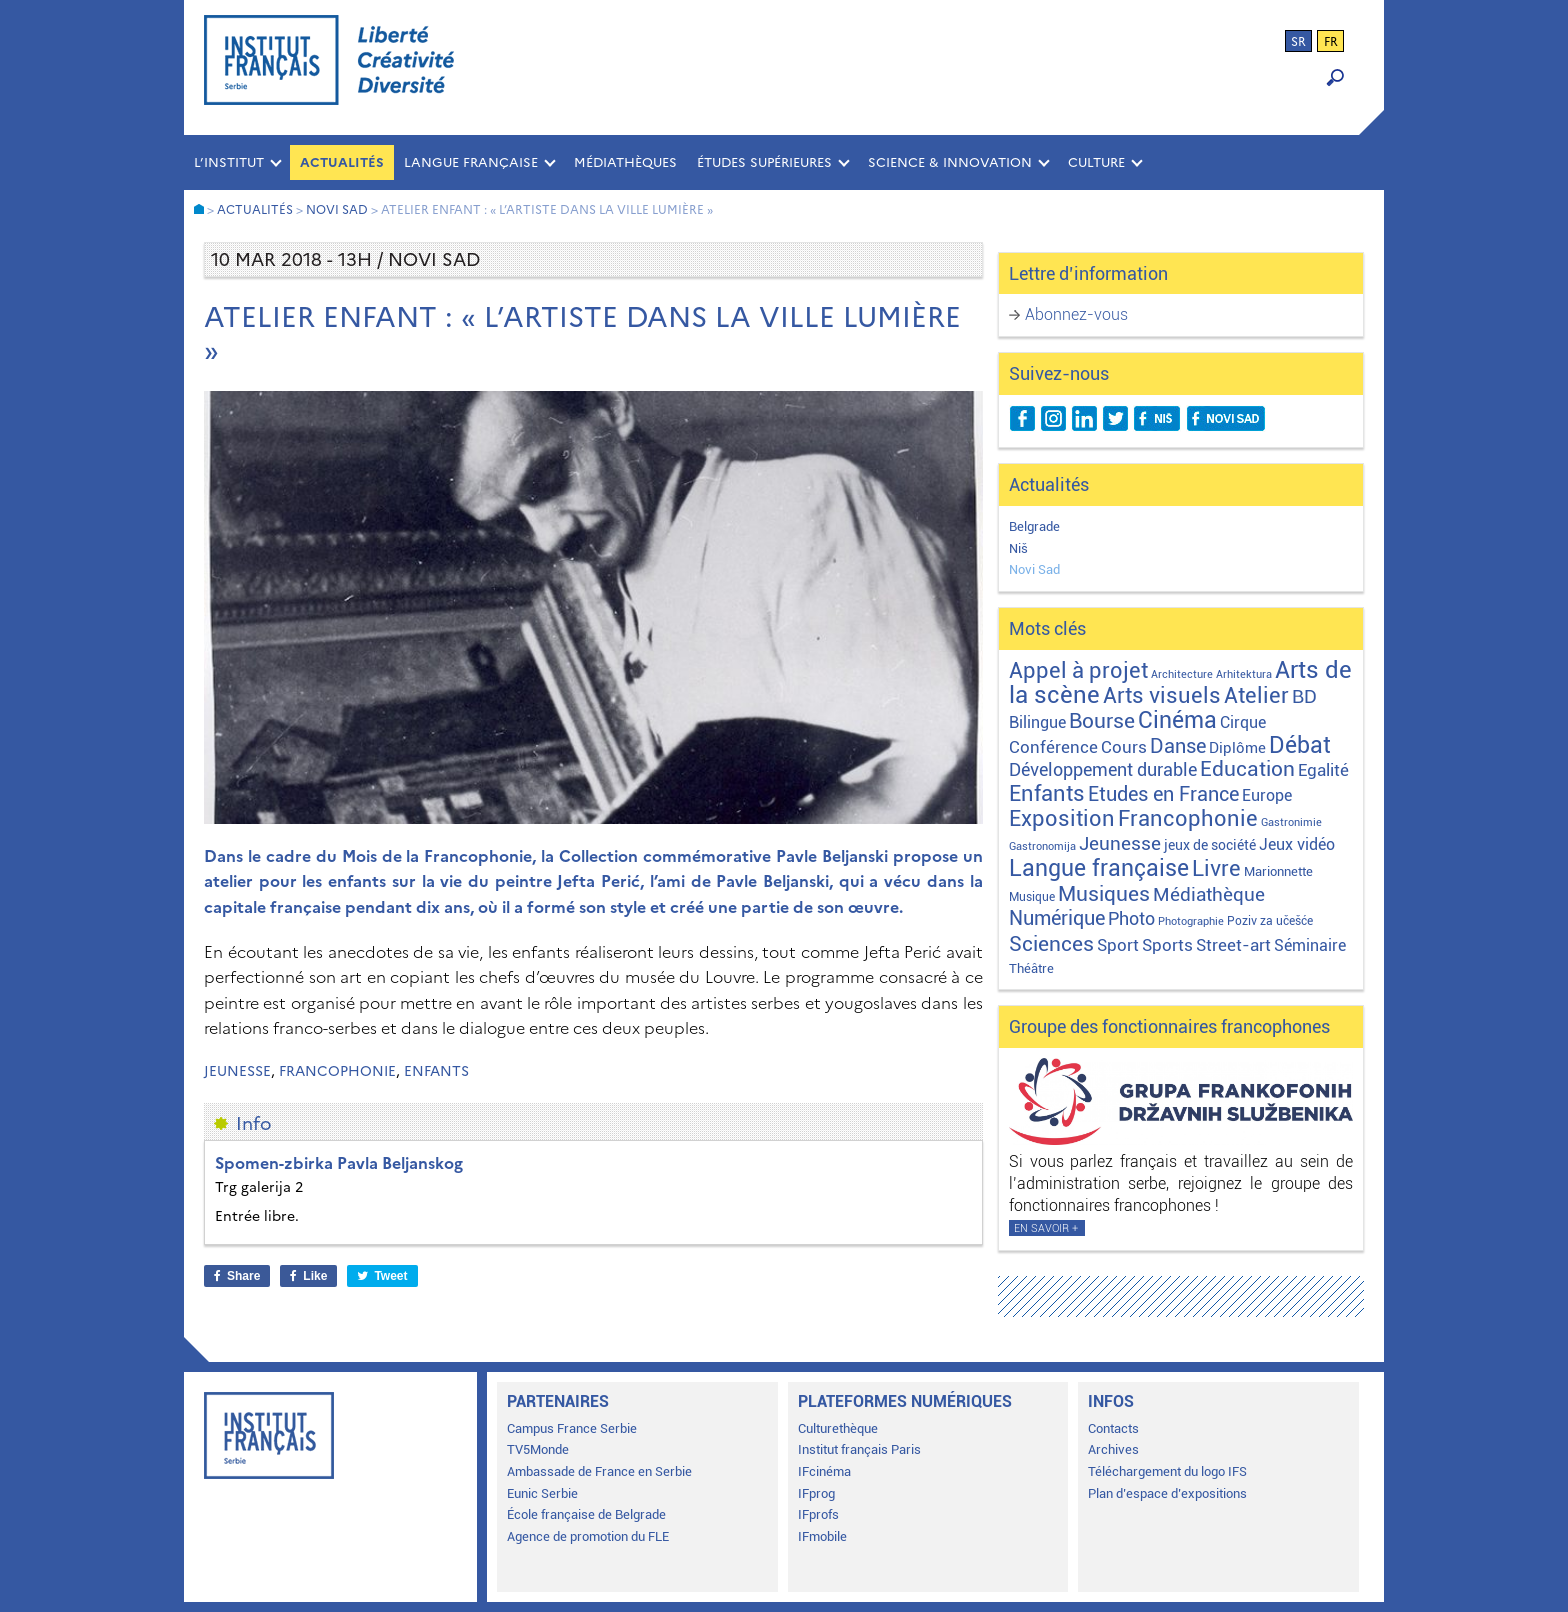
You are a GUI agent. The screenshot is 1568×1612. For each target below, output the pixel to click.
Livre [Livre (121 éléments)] (1216, 868)
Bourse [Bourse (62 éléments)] (1102, 721)
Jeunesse (237, 1071)
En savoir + (1046, 1228)
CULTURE (1096, 162)
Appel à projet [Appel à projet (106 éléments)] (1078, 670)
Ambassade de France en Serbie (599, 1471)
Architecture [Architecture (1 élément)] (1182, 674)
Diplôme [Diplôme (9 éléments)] (1237, 748)
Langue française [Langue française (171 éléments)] (1099, 868)
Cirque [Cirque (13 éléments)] (1243, 722)
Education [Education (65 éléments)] (1247, 769)
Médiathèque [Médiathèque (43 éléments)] (1209, 894)
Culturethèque (838, 1428)
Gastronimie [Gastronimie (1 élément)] (1291, 822)
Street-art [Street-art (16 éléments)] (1233, 945)
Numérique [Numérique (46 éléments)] (1057, 918)
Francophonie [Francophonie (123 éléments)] (1188, 818)
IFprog (816, 1493)
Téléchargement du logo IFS (1167, 1471)
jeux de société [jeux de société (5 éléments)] (1210, 845)
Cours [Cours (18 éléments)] (1124, 747)
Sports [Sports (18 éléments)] (1167, 945)
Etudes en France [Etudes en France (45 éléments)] (1163, 794)
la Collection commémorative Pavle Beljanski (714, 856)
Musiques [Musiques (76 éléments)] (1104, 893)
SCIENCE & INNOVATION (950, 162)
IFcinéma (824, 1471)
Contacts (1113, 1428)
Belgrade (1034, 526)
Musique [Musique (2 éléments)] (1032, 897)
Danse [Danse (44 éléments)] (1178, 746)
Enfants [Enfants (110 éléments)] (1047, 793)
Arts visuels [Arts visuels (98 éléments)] (1162, 695)
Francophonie (337, 1071)
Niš (1018, 548)
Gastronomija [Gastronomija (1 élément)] (1042, 846)
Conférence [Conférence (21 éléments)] (1053, 747)
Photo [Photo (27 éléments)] (1131, 918)
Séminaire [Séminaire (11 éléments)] (1310, 945)
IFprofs (818, 1514)
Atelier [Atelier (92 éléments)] (1256, 695)
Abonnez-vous (1076, 314)
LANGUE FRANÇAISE (471, 162)
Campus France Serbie (572, 1428)
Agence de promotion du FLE (588, 1536)
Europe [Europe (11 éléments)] (1267, 795)
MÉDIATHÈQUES (625, 162)
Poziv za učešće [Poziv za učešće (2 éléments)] (1270, 921)
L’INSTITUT (229, 162)
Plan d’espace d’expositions (1167, 1493)
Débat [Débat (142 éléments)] (1300, 745)
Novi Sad (1034, 569)
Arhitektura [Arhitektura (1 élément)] (1244, 674)
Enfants (436, 1071)
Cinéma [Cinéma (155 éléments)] (1177, 720)
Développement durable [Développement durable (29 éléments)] (1103, 769)
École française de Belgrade (586, 1514)
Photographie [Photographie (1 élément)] (1191, 921)
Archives (1113, 1449)
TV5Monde (538, 1449)
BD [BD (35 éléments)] (1304, 696)
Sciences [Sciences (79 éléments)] (1051, 943)
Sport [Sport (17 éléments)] (1118, 945)
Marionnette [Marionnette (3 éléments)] (1278, 871)
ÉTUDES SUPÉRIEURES (764, 162)
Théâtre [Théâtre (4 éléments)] (1031, 968)
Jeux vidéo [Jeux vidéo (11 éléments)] (1297, 844)
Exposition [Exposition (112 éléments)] (1062, 818)
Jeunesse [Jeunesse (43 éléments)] (1120, 843)
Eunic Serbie (542, 1493)
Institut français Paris (859, 1449)
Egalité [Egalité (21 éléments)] (1323, 770)
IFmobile (822, 1536)
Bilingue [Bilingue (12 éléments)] (1037, 722)
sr (1298, 42)
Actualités (342, 162)
